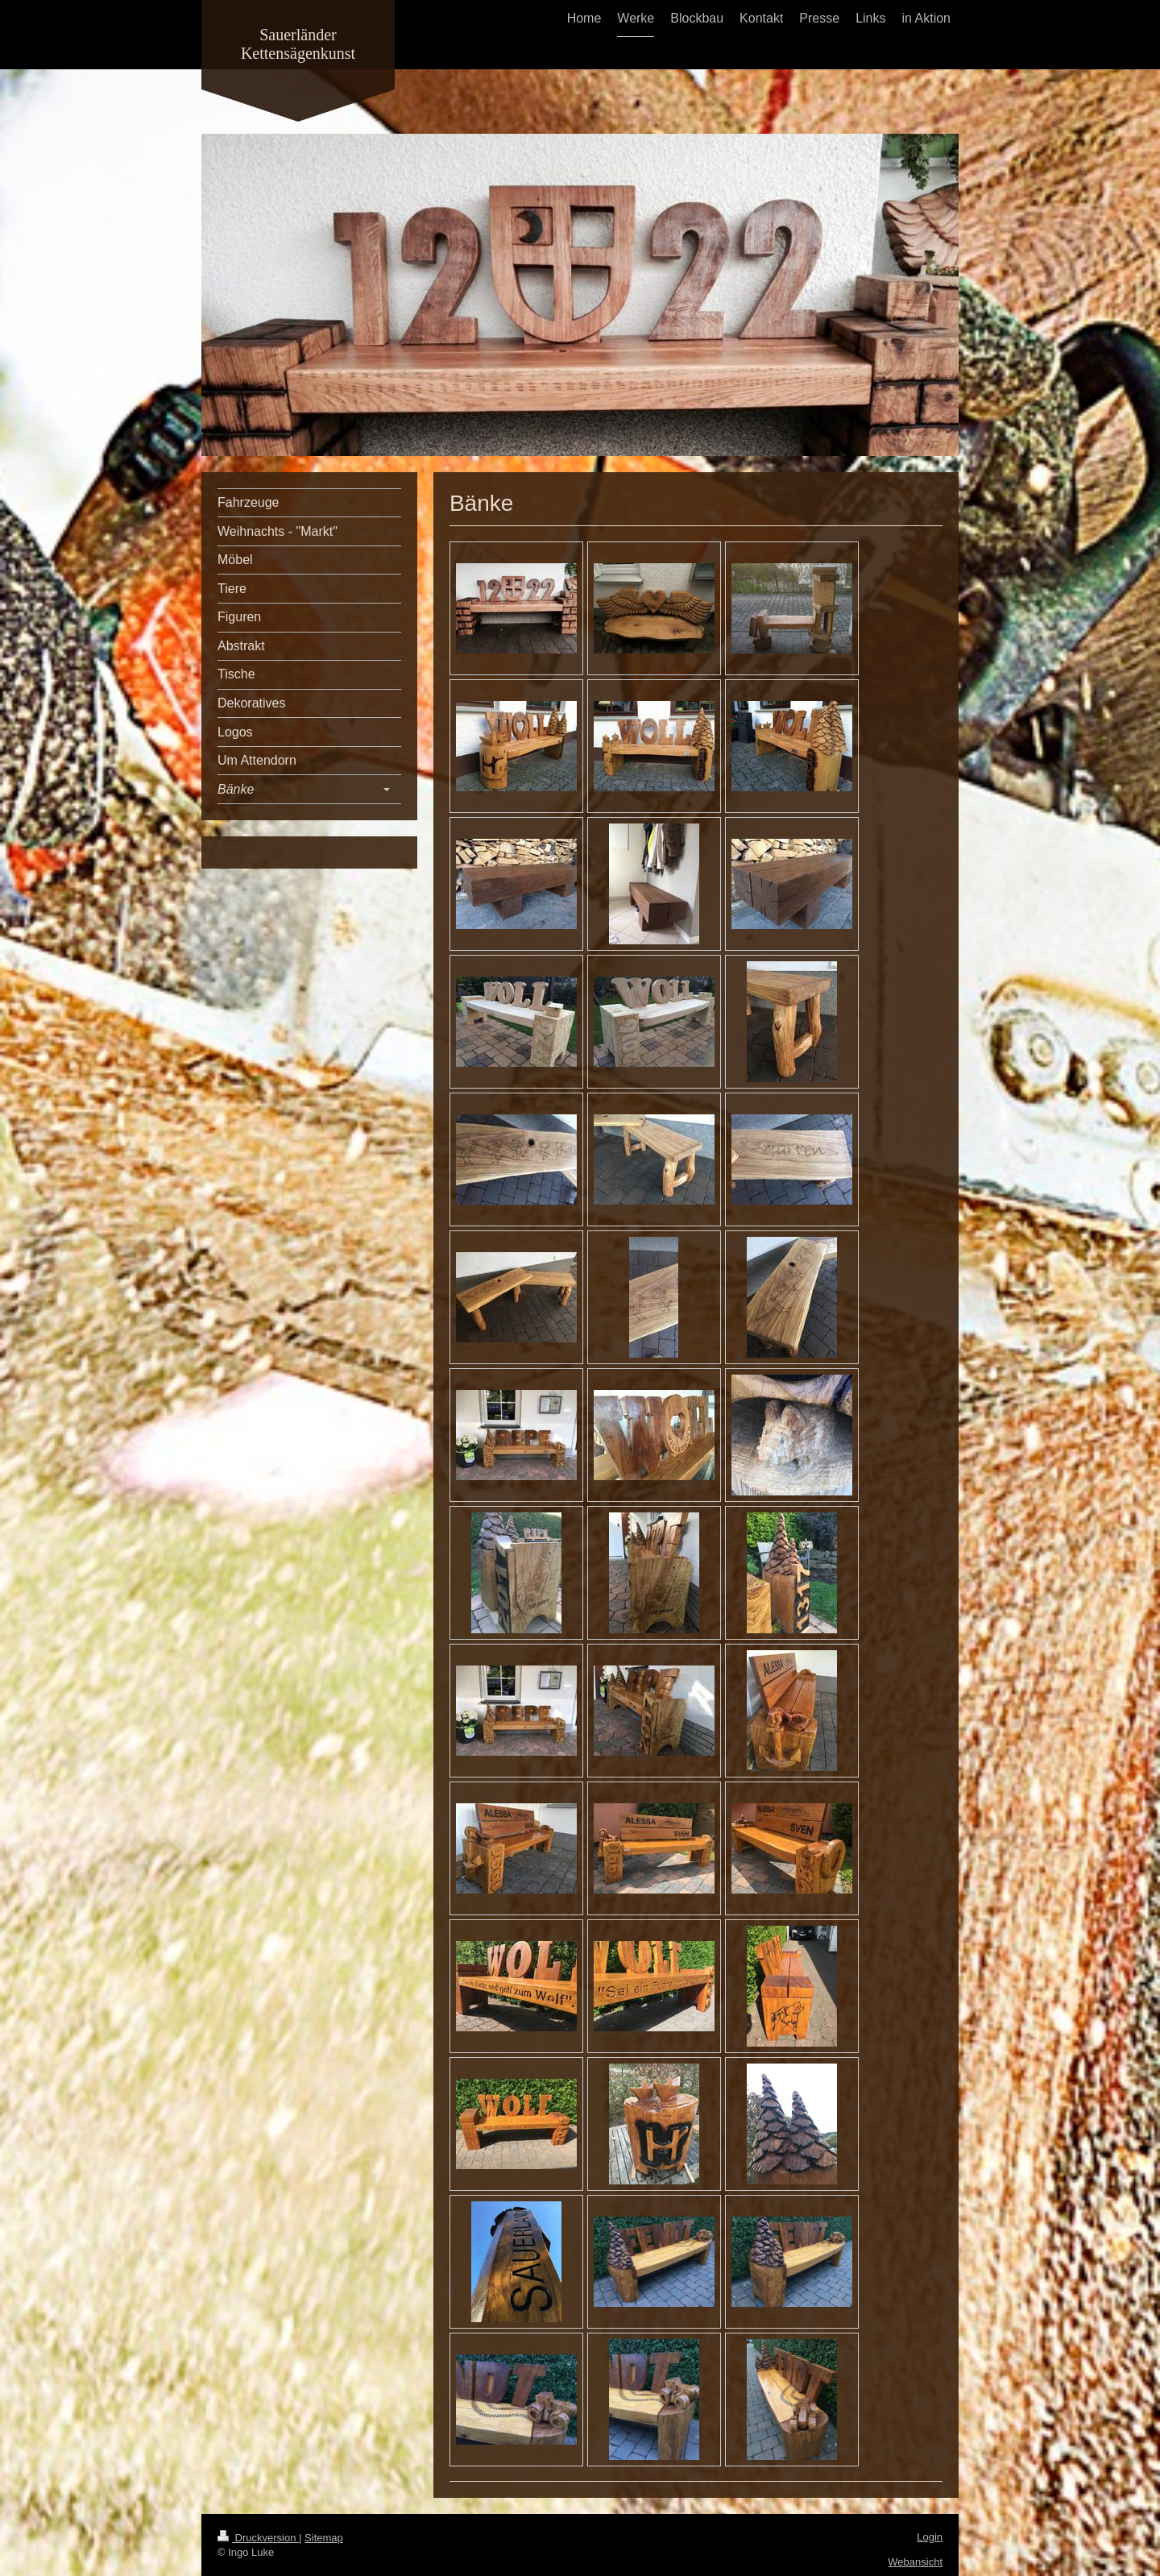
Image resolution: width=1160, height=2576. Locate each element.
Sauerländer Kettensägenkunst (298, 44)
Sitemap (323, 2538)
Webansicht (915, 2562)
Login (929, 2537)
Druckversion (258, 2538)
